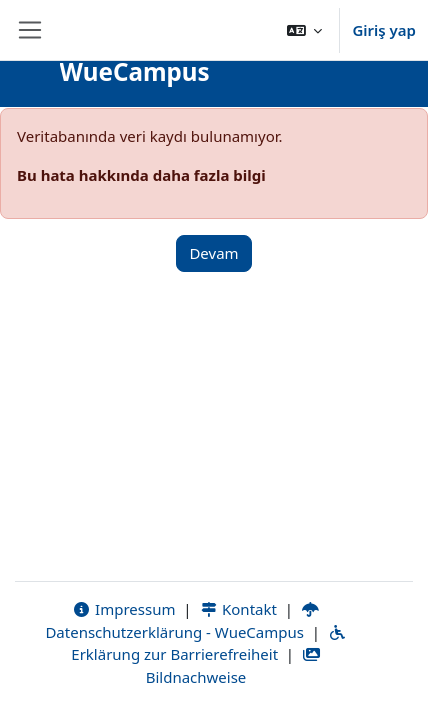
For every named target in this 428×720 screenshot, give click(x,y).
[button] (305, 30)
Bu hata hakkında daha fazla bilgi (141, 175)
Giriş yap (384, 30)
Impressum (123, 609)
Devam (213, 253)
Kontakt (238, 609)
